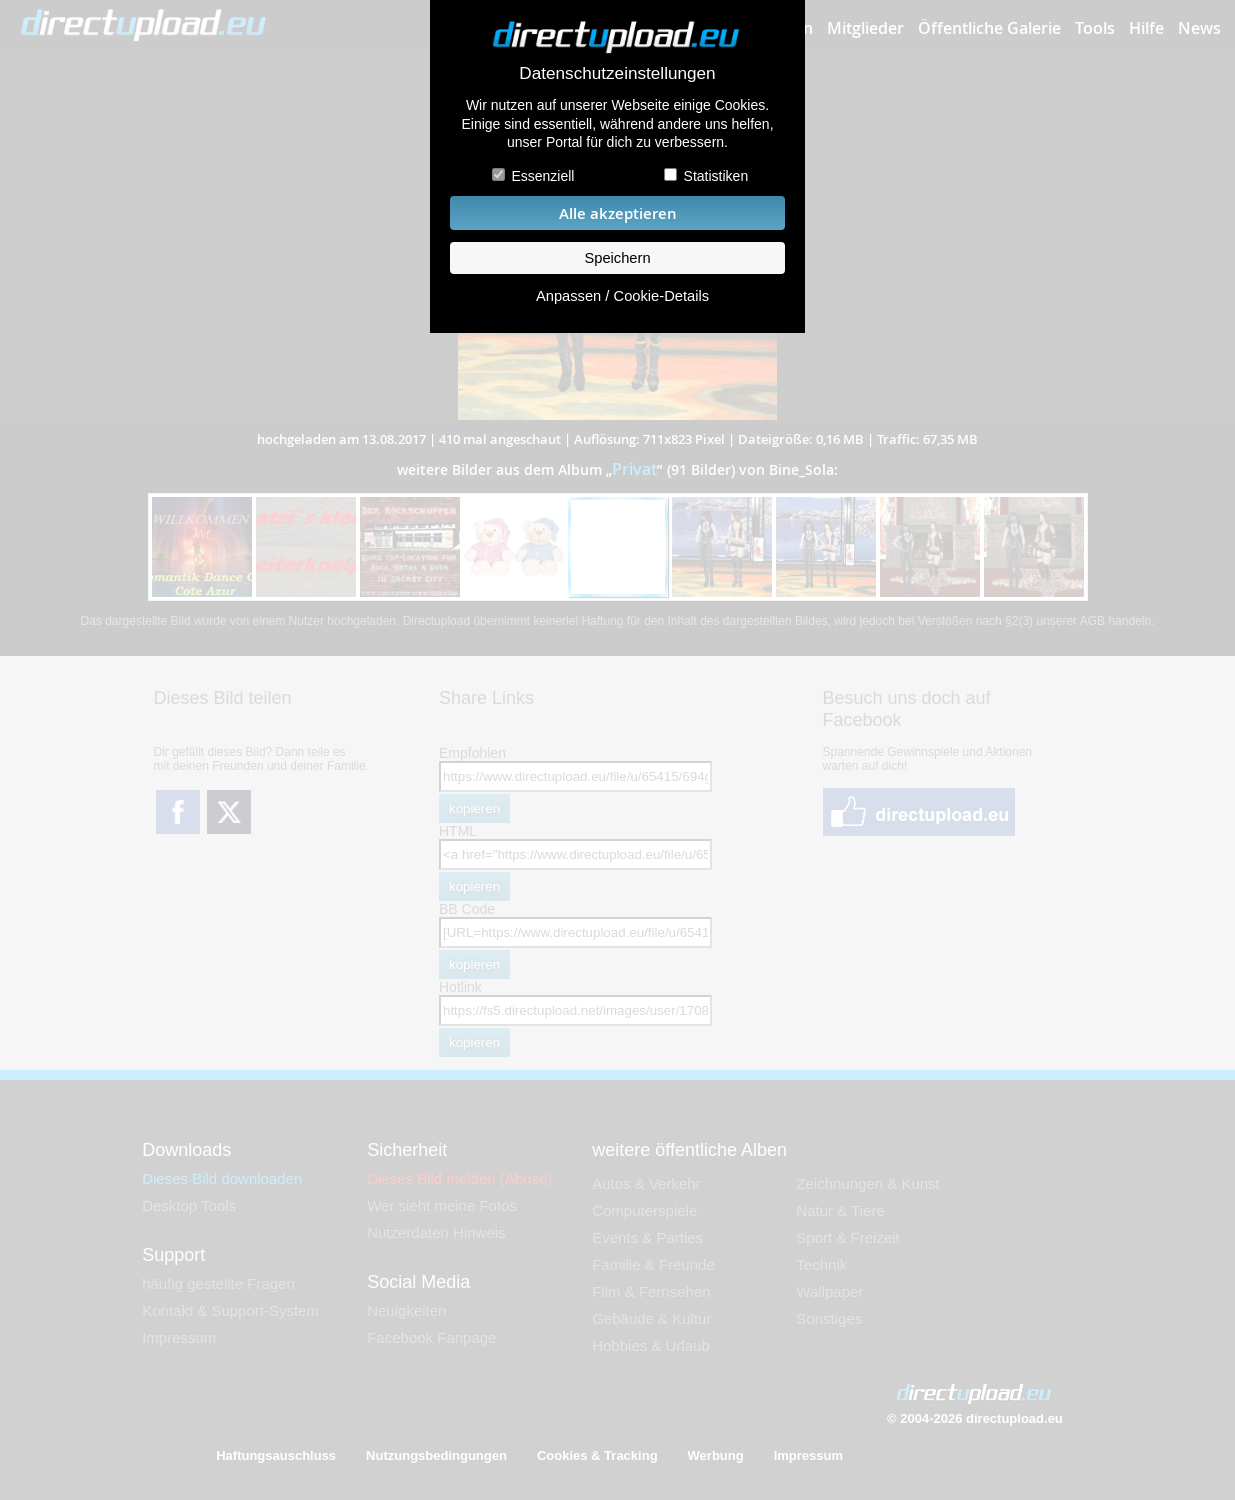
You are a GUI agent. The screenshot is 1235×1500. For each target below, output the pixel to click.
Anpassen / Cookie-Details (622, 296)
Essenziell (542, 176)
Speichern (617, 258)
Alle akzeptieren (618, 213)
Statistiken (716, 176)
